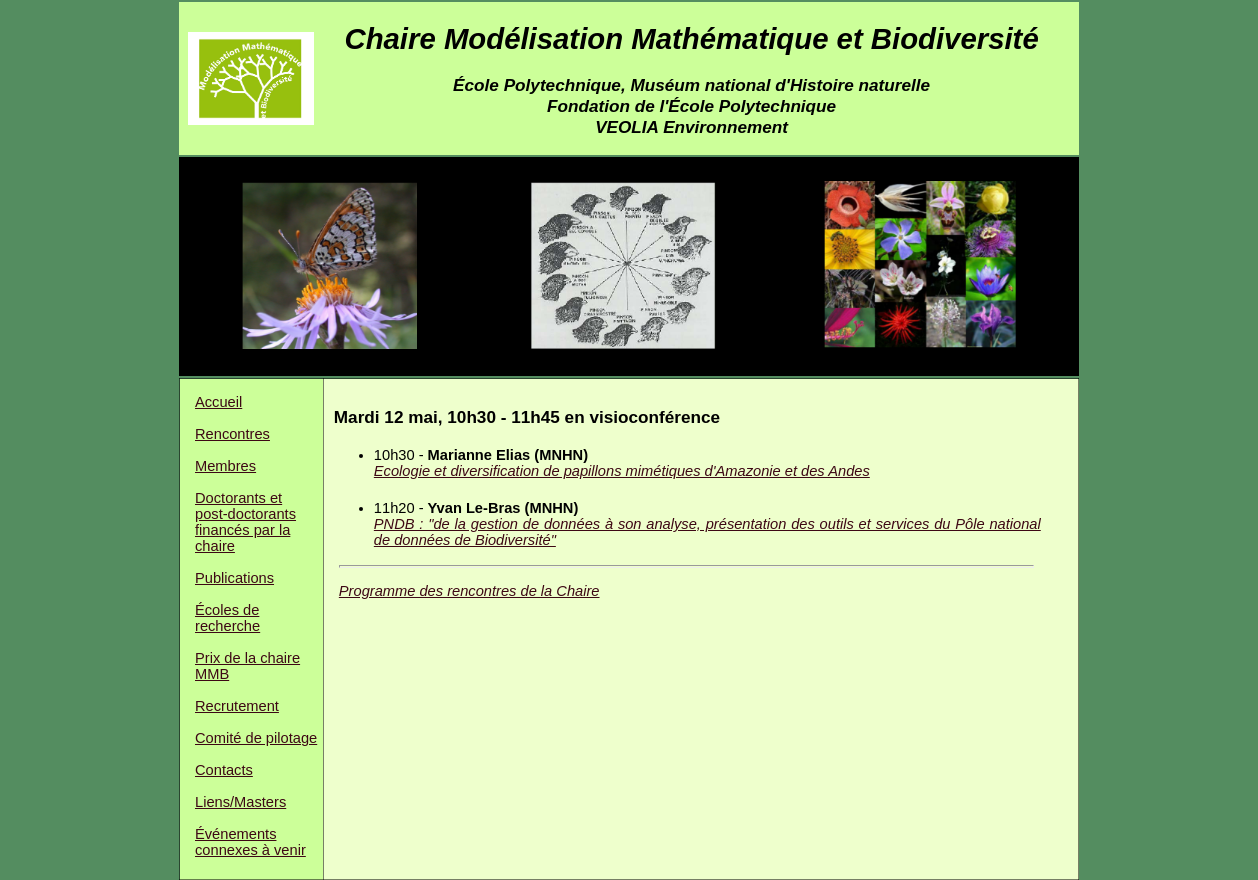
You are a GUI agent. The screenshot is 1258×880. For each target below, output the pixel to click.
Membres (225, 466)
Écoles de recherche (227, 618)
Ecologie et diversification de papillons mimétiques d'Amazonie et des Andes (622, 471)
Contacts (224, 770)
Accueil (218, 402)
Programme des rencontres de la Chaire (469, 591)
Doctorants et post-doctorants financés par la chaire (245, 522)
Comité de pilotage (256, 738)
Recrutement (237, 706)
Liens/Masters (240, 802)
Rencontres (232, 434)
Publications (234, 578)
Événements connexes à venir (250, 842)
